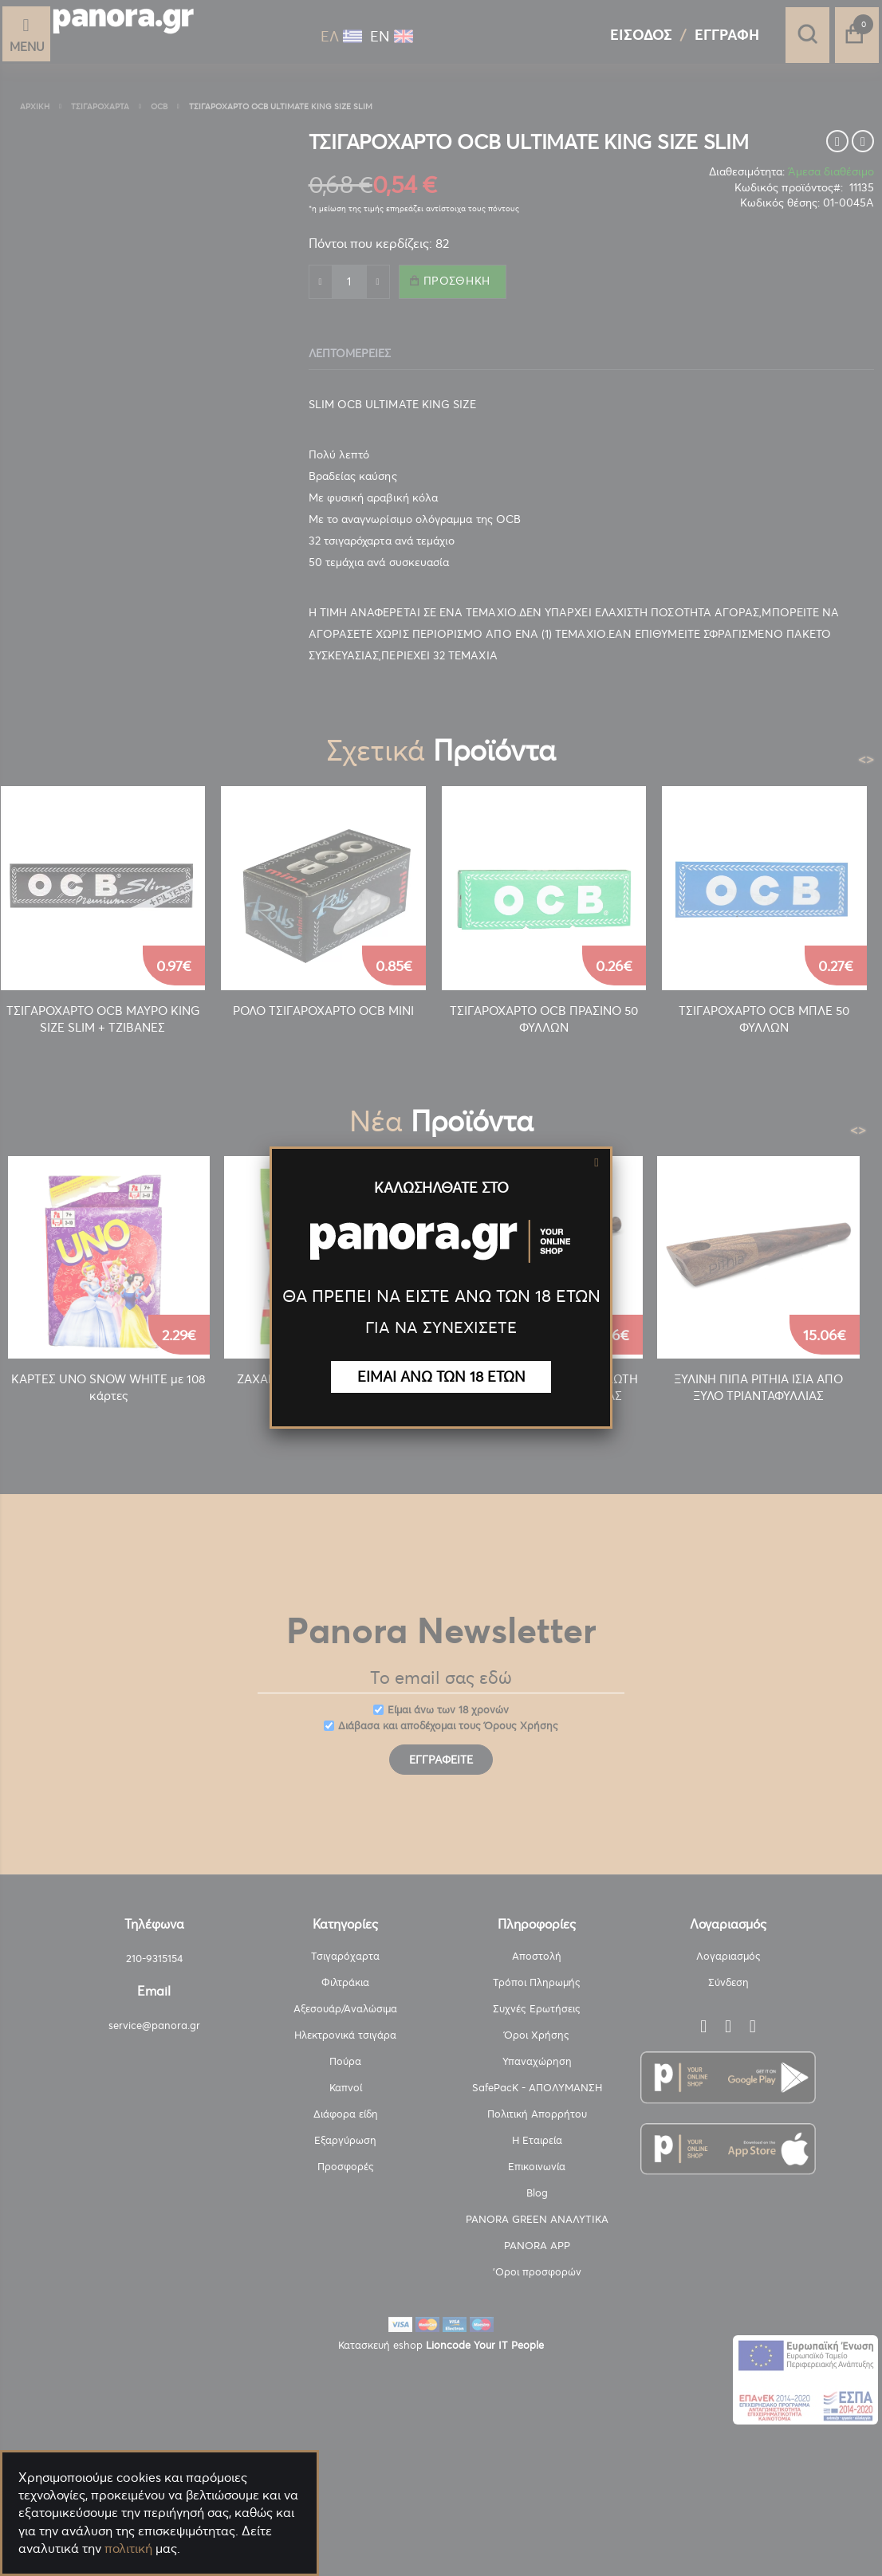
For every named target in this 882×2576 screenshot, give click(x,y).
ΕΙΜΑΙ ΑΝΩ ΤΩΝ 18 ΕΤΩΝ (441, 1376)
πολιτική (128, 2548)
